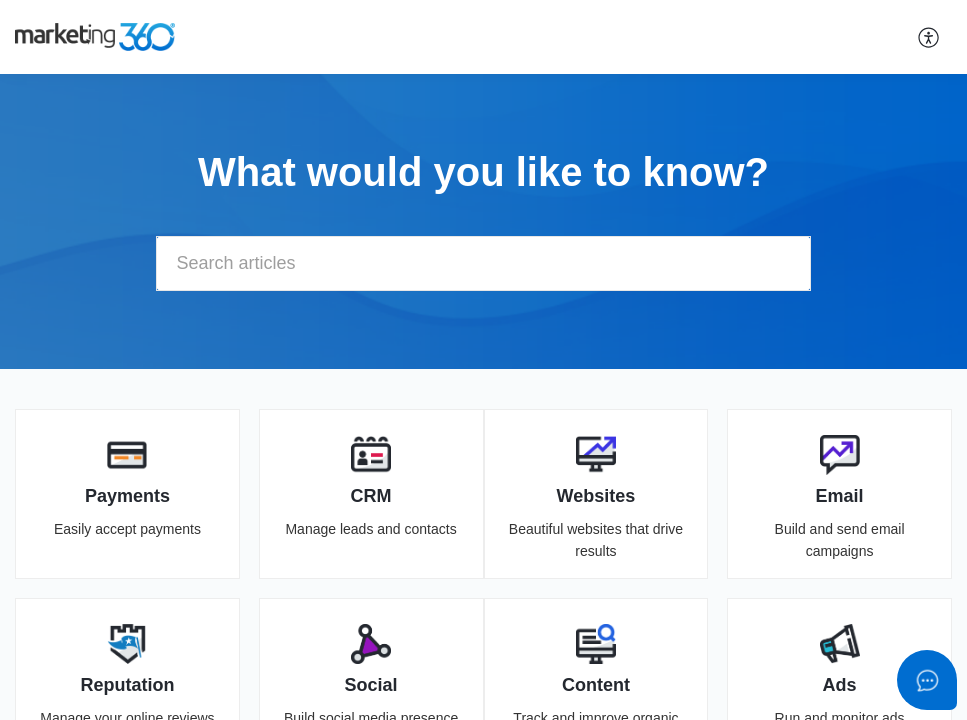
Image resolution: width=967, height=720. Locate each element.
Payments (127, 496)
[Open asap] (927, 680)
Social (371, 685)
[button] (929, 37)
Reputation (127, 685)
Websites (596, 496)
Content (596, 685)
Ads (840, 685)
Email (840, 496)
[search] (484, 263)
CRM (371, 496)
